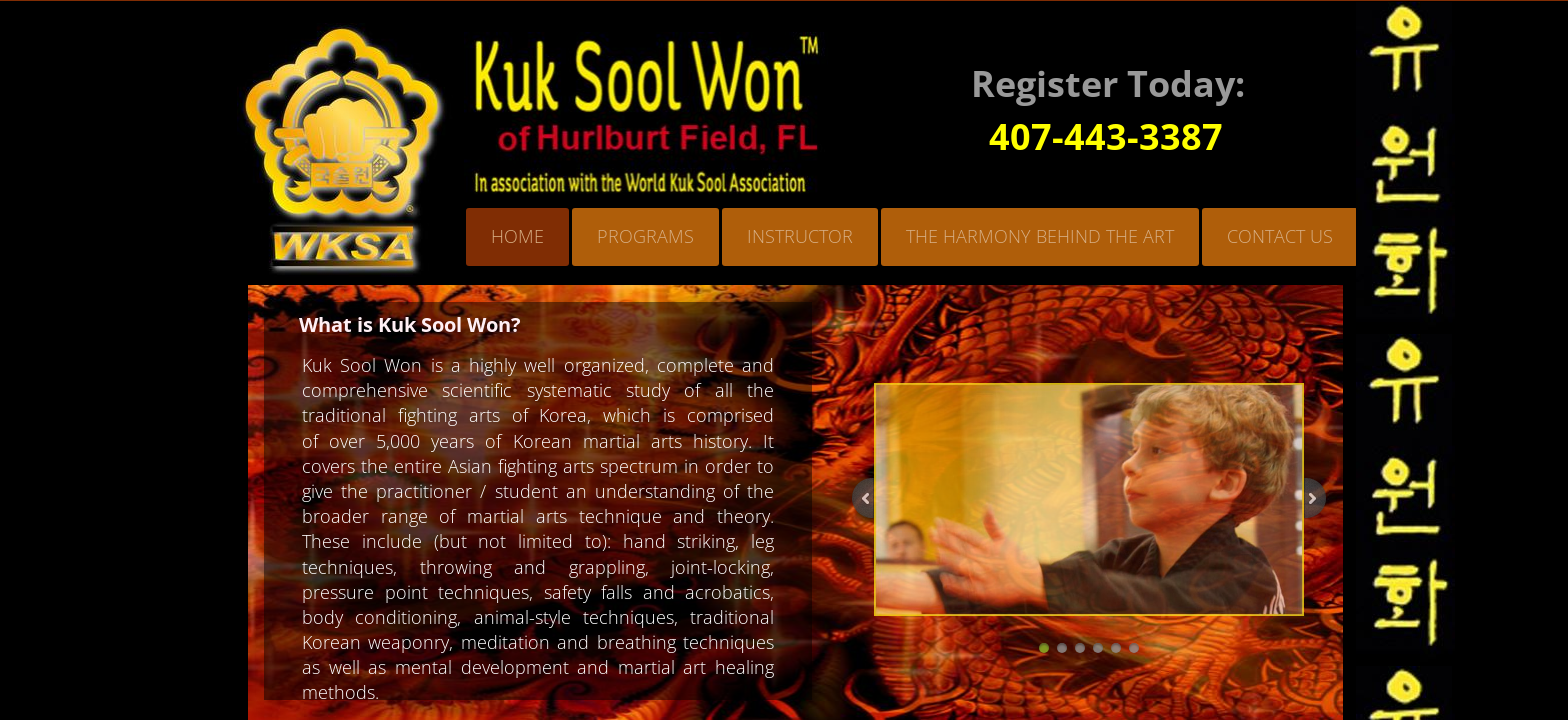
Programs (645, 236)
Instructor (800, 236)
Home (517, 236)
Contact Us (1280, 236)
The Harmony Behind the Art (1040, 236)
